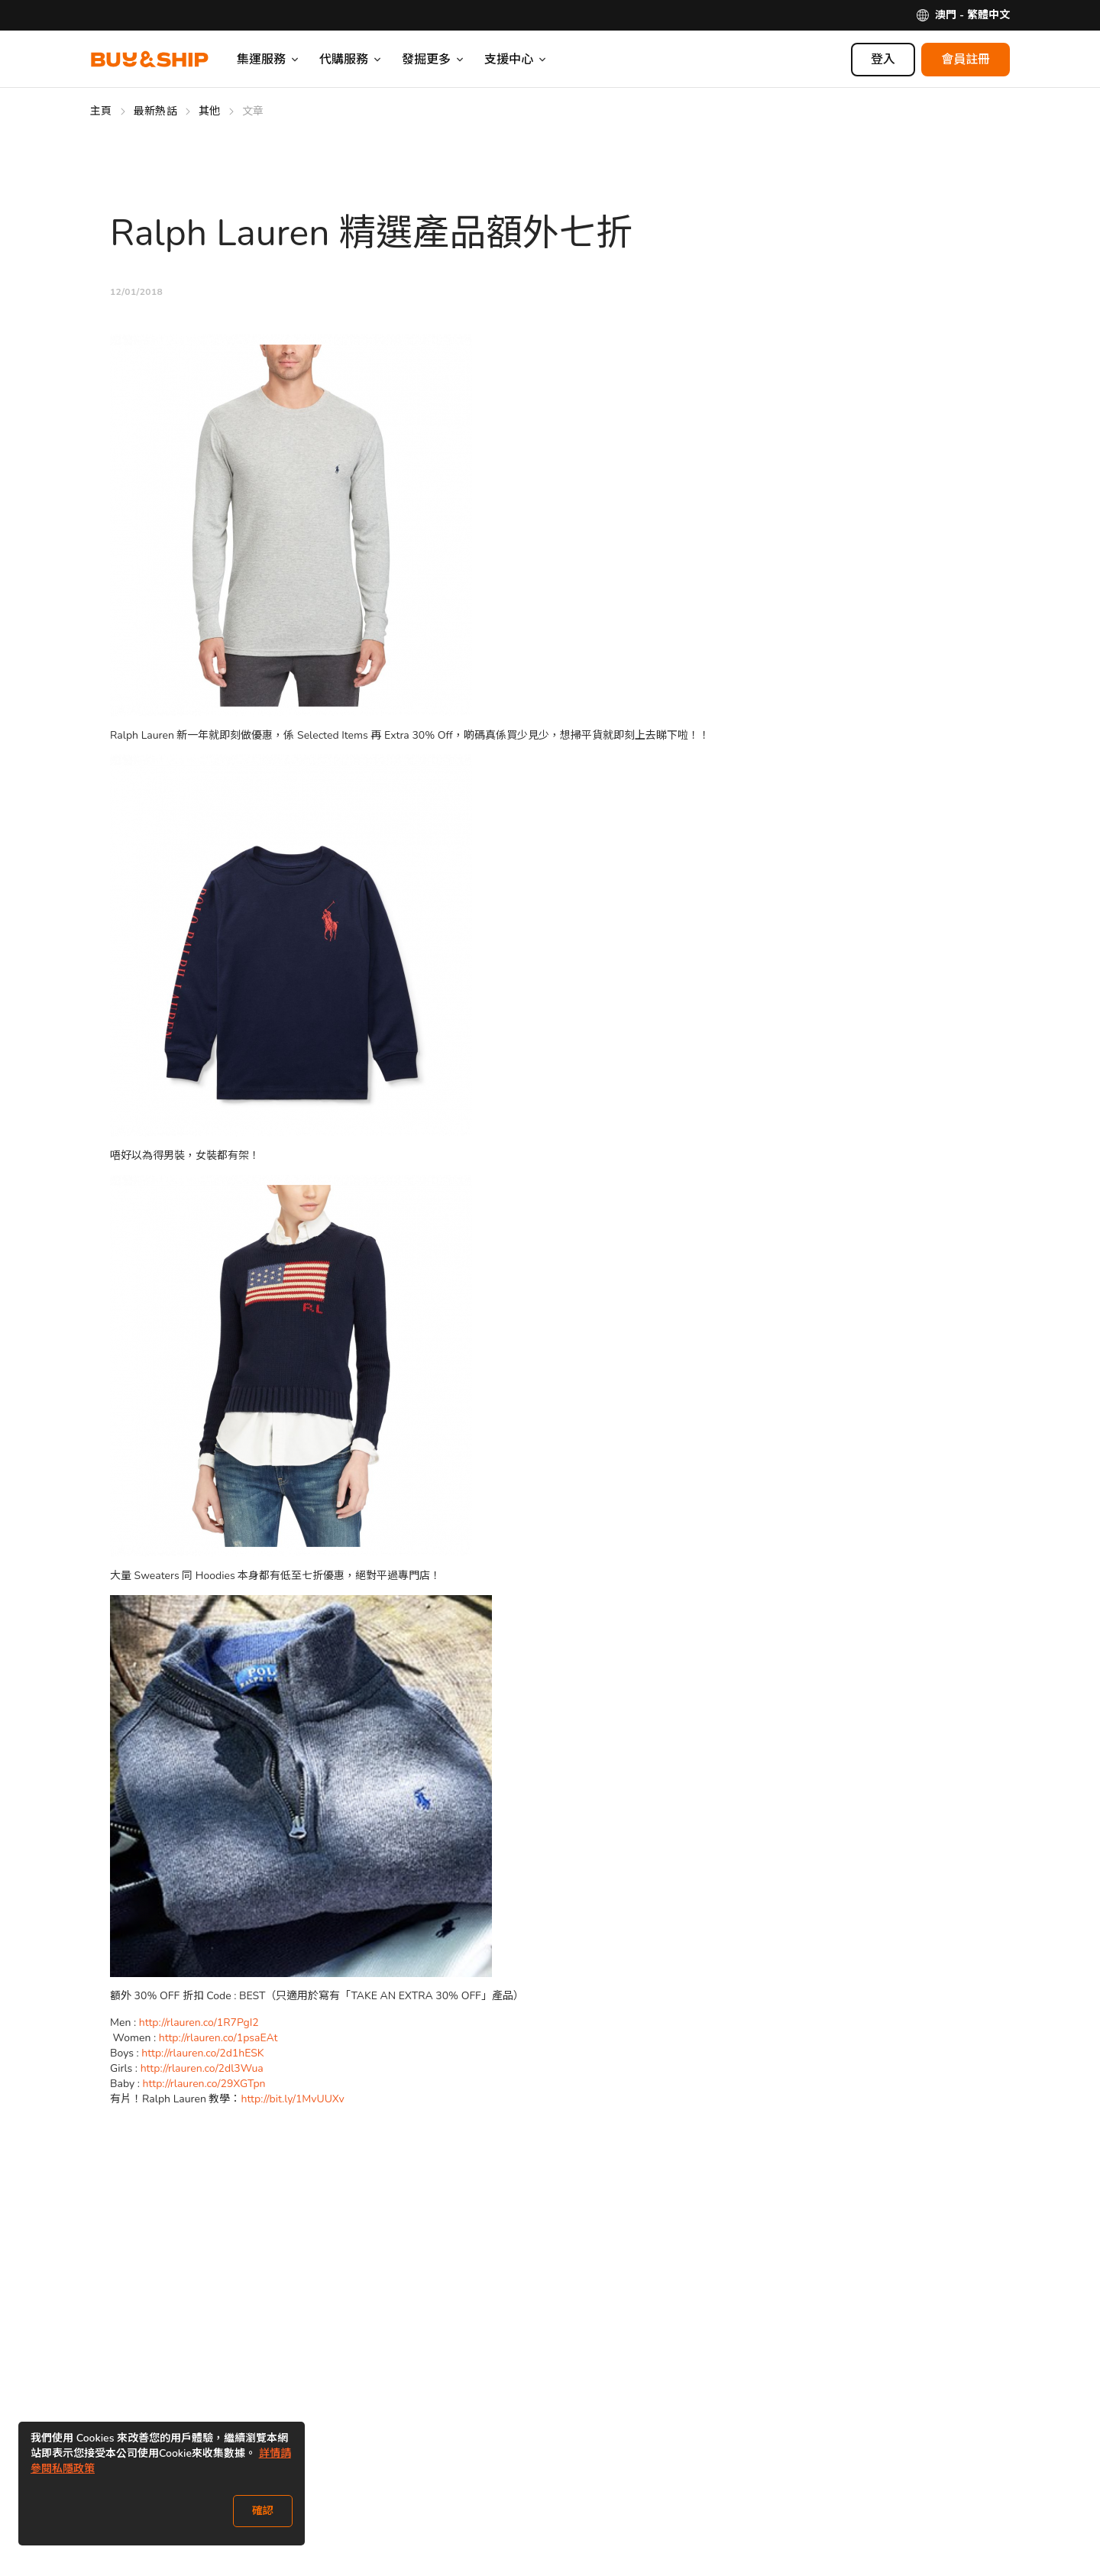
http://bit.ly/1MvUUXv (292, 2099)
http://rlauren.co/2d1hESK (204, 2053)
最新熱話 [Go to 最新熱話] (155, 111)
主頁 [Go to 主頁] (101, 111)
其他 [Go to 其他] (210, 111)
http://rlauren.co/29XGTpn (206, 2083)
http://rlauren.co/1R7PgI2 (199, 2022)
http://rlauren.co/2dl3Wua (204, 2068)
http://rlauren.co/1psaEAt (219, 2038)
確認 (262, 2510)
